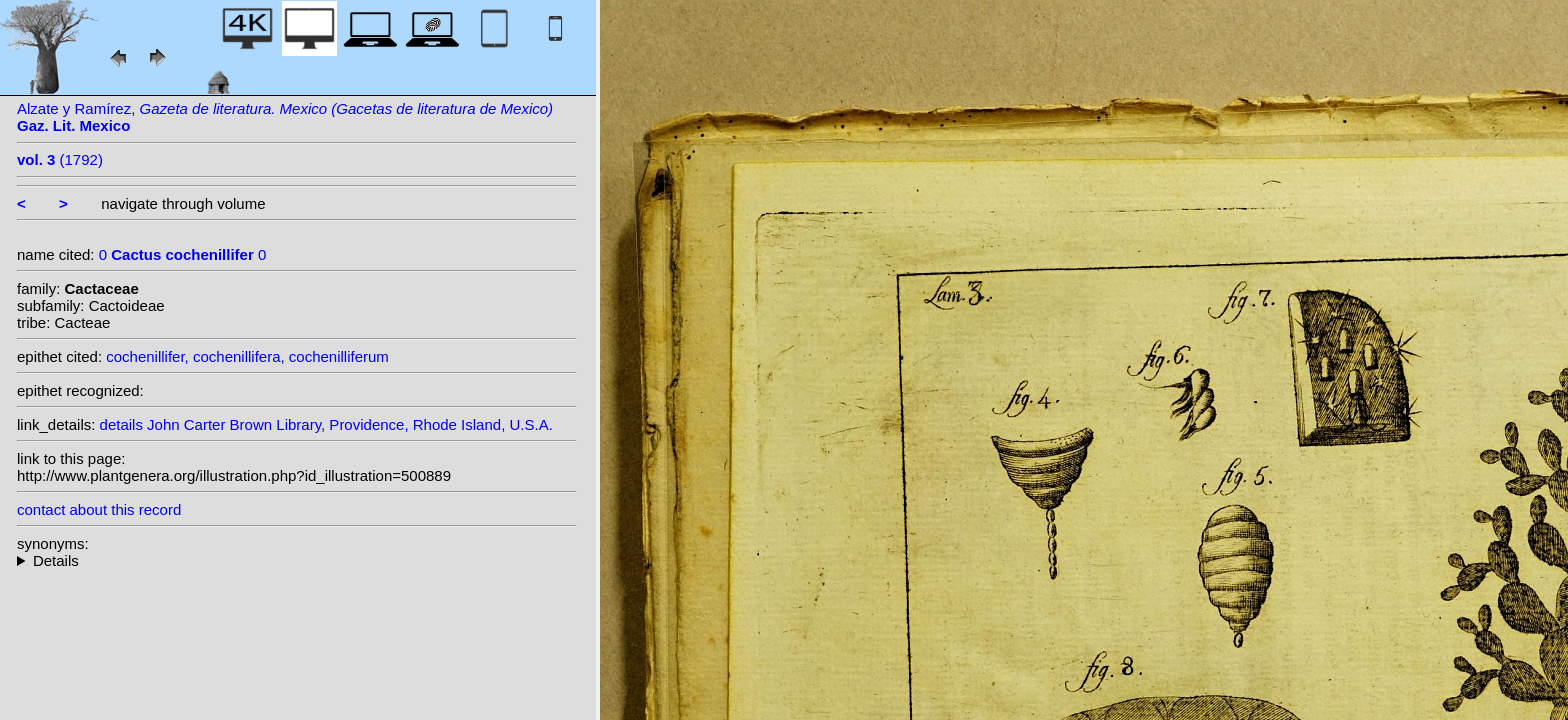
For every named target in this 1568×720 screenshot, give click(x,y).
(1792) (60, 159)
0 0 (183, 254)
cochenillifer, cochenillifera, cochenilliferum (247, 356)
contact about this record (99, 509)
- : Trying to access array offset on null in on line (297, 560)
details (121, 424)
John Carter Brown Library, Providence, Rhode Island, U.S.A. (350, 424)
